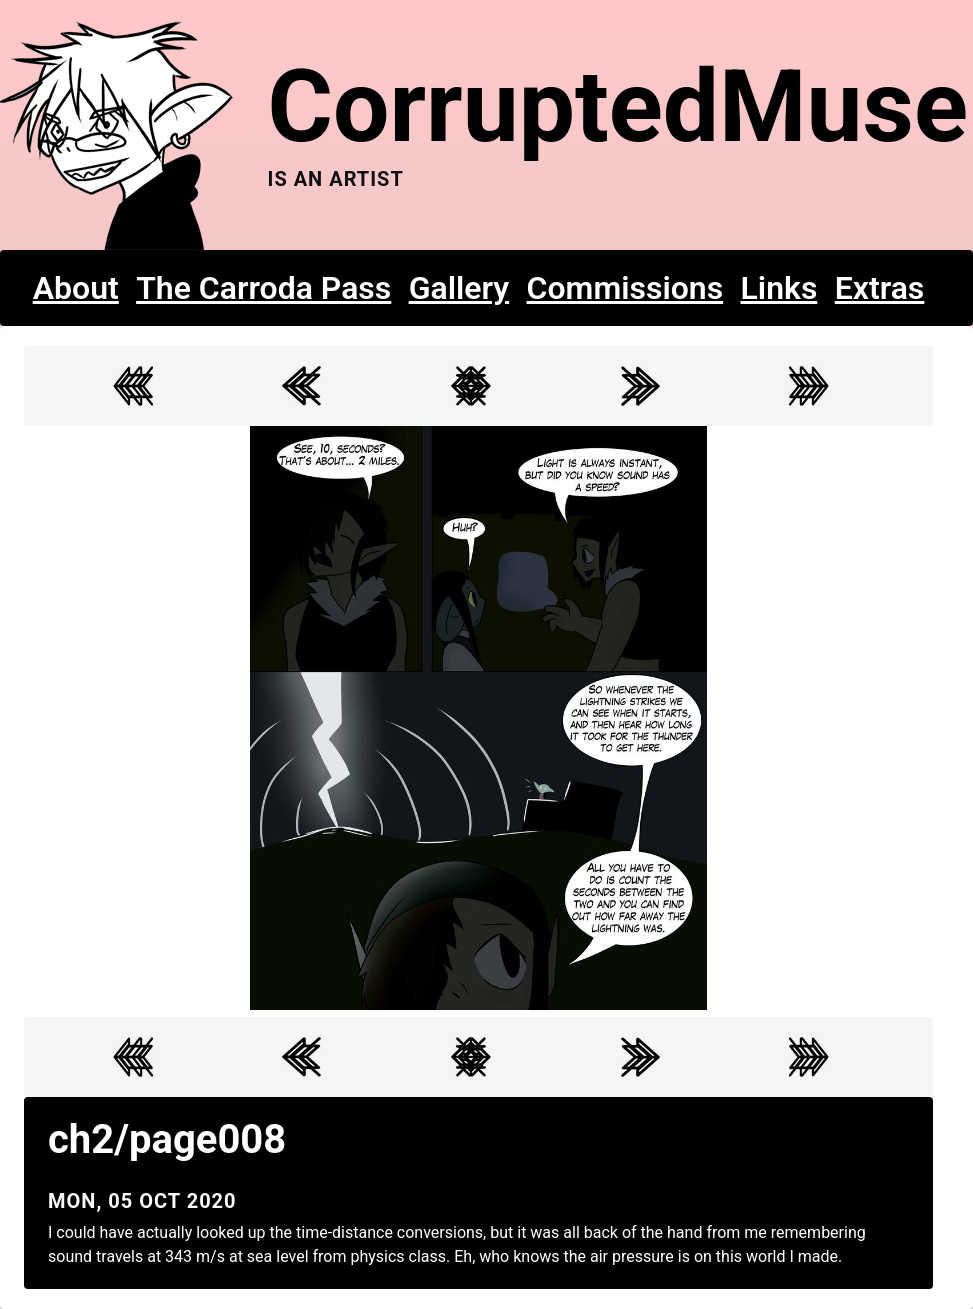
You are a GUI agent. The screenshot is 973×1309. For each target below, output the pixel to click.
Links (779, 288)
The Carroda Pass (263, 288)
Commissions (625, 288)
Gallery (459, 288)
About (76, 288)
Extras (880, 288)
